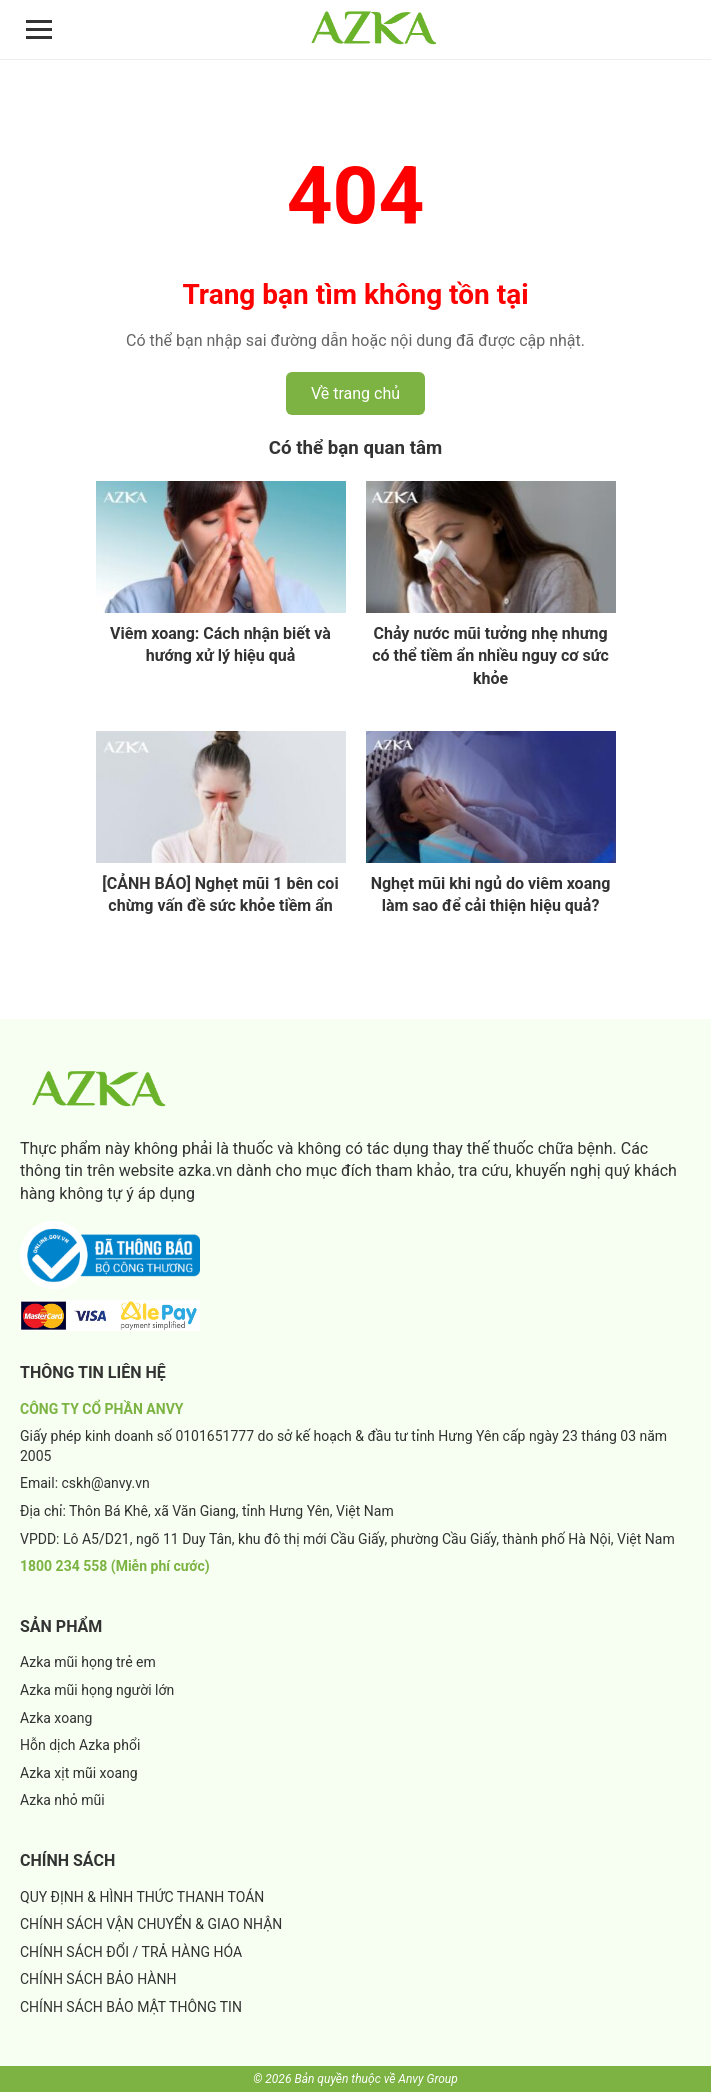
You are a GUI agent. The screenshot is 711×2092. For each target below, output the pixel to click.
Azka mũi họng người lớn (97, 1690)
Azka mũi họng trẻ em (88, 1662)
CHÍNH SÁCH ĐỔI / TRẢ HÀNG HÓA (131, 1952)
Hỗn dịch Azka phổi (80, 1745)
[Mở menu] (39, 29)
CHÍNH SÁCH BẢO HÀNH (98, 1979)
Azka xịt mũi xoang (79, 1773)
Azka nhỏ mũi (62, 1800)
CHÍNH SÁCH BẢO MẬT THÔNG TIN (131, 2007)
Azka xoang (56, 1718)
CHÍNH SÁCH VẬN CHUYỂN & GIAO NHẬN (151, 1924)
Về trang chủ (355, 393)
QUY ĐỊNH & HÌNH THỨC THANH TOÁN (142, 1897)
